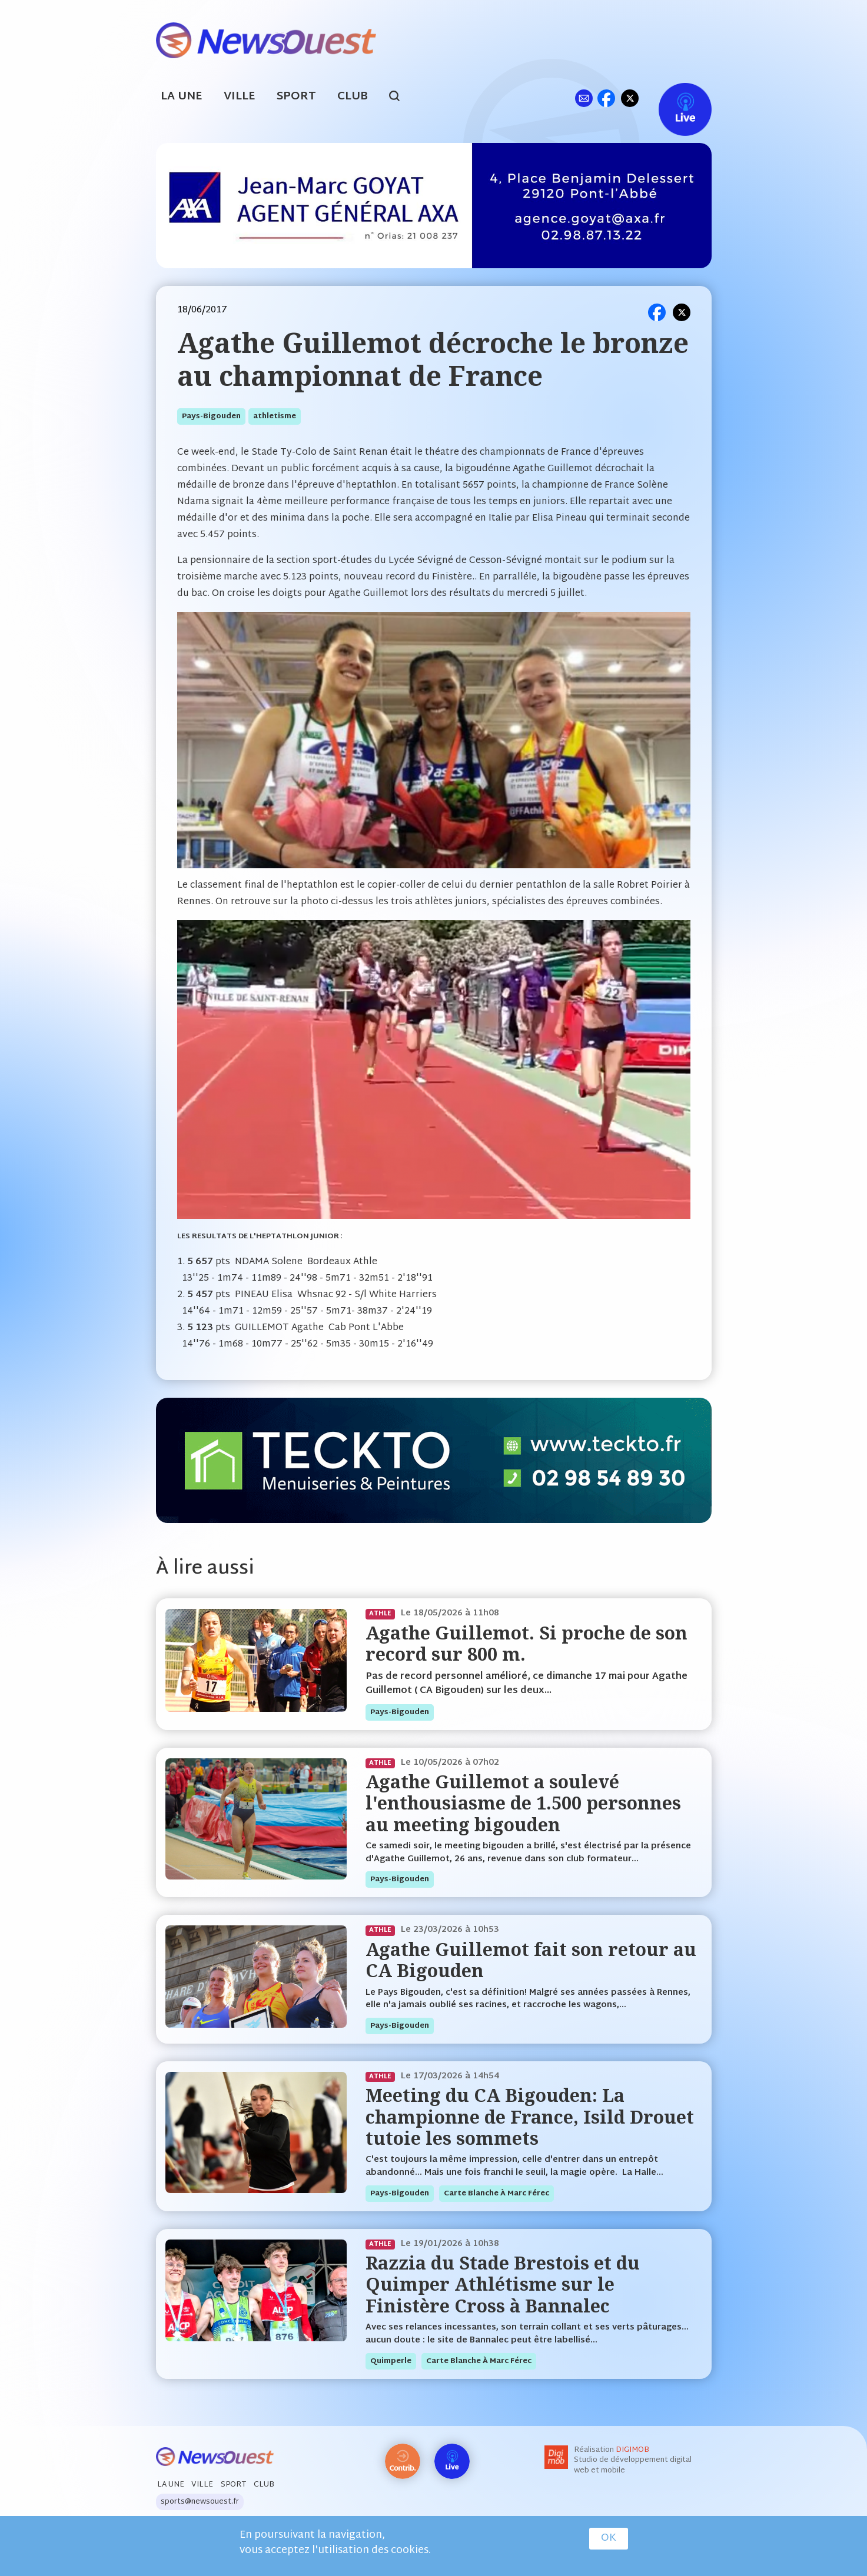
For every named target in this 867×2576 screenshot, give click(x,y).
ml (584, 97)
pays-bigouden (211, 416)
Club (352, 96)
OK (608, 2538)
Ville (239, 96)
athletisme (274, 416)
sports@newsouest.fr (200, 2502)
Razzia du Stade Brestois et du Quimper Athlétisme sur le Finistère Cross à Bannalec (503, 2284)
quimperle (390, 2361)
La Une (181, 96)
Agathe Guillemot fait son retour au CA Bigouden (531, 1959)
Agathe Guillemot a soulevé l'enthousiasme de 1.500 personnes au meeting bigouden (523, 1803)
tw (629, 97)
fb (607, 97)
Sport (296, 96)
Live (673, 97)
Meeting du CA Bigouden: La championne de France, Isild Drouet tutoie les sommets (530, 2116)
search (400, 98)
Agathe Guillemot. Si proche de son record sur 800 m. (526, 1643)
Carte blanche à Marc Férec (496, 2194)
